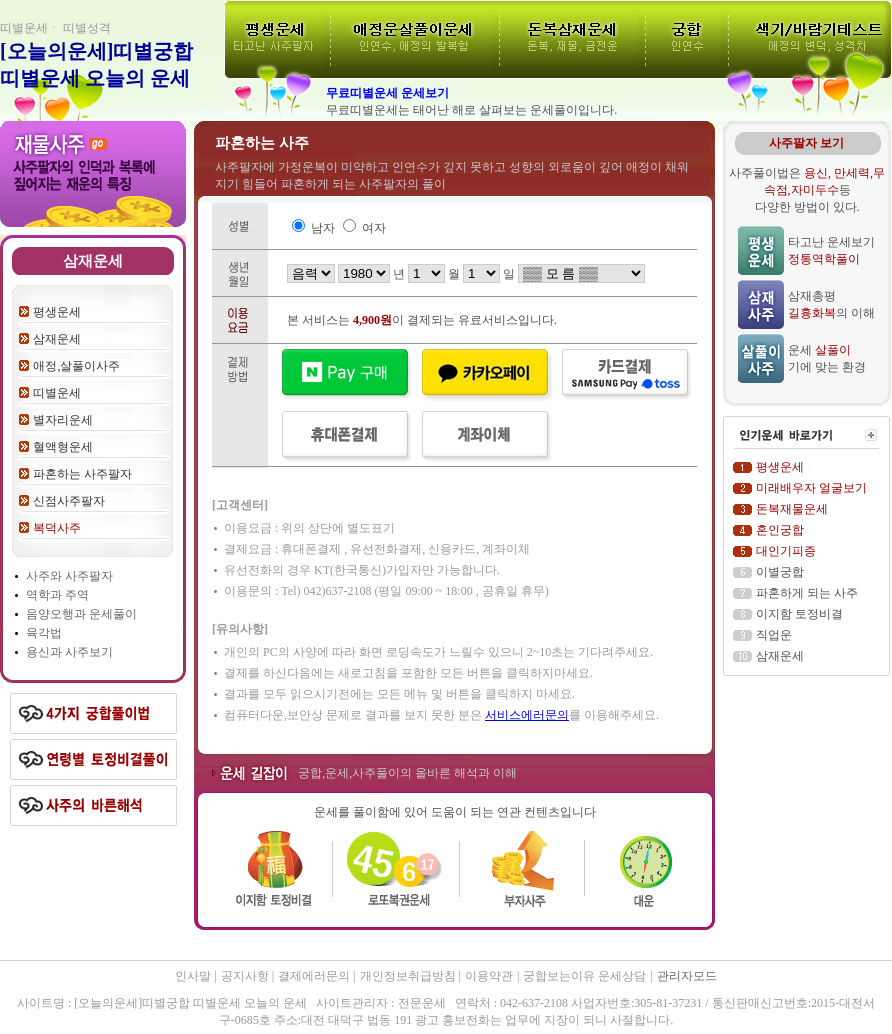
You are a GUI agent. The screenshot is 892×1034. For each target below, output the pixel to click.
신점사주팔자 (69, 501)
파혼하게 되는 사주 (807, 593)
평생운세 (57, 312)
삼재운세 (57, 339)
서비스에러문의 (527, 715)
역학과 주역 (57, 595)
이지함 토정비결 (799, 614)
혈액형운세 (63, 447)
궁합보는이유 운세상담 (584, 976)
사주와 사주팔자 (69, 576)
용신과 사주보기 (69, 652)
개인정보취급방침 (409, 976)
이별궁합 (780, 572)
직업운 (774, 635)
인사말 (193, 976)
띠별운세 (57, 393)
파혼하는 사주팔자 (82, 474)
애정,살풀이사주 (76, 366)
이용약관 (489, 976)
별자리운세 (63, 420)
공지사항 (246, 976)
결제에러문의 (315, 976)
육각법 (44, 633)
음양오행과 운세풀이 (81, 614)
